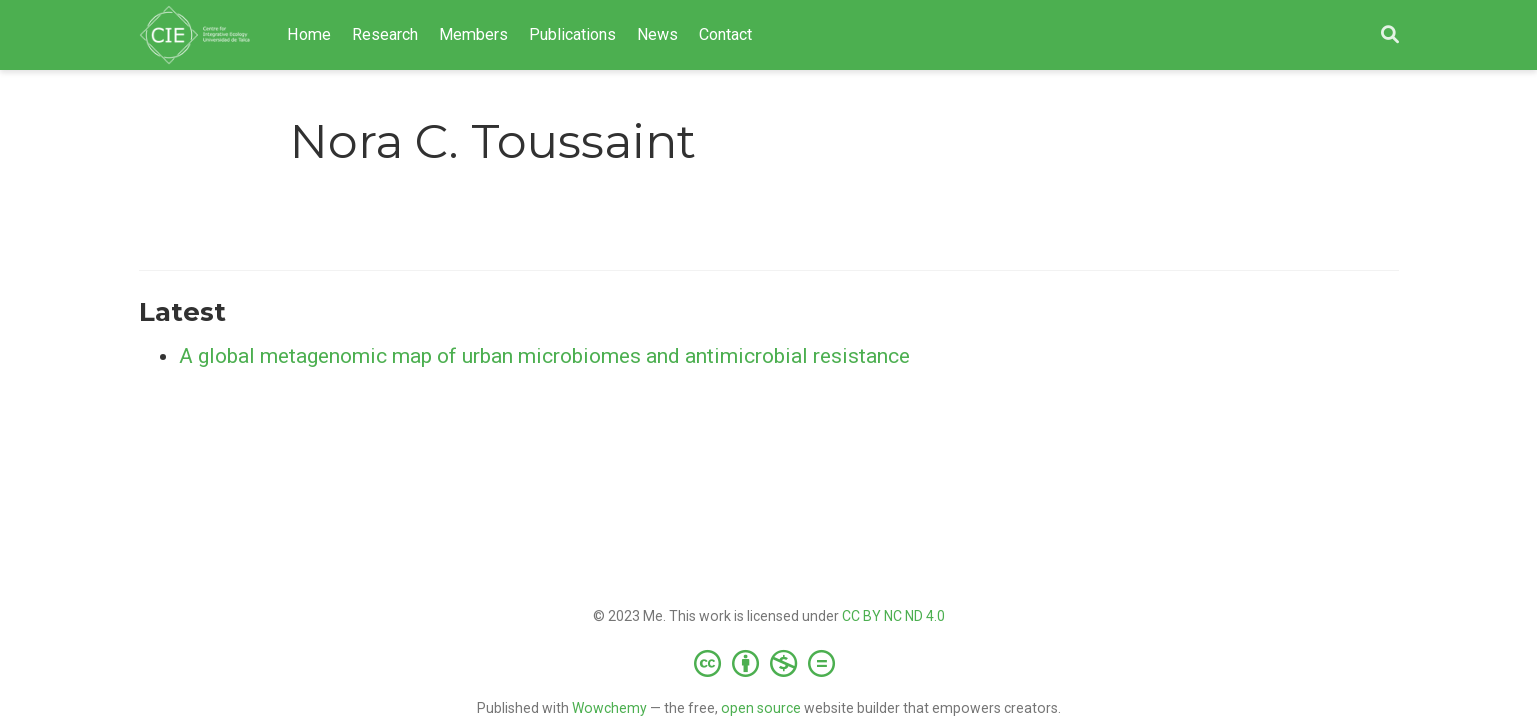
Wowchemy (609, 708)
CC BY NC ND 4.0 (893, 616)
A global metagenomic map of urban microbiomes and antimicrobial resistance (544, 356)
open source (761, 708)
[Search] (1390, 35)
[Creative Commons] (768, 663)
